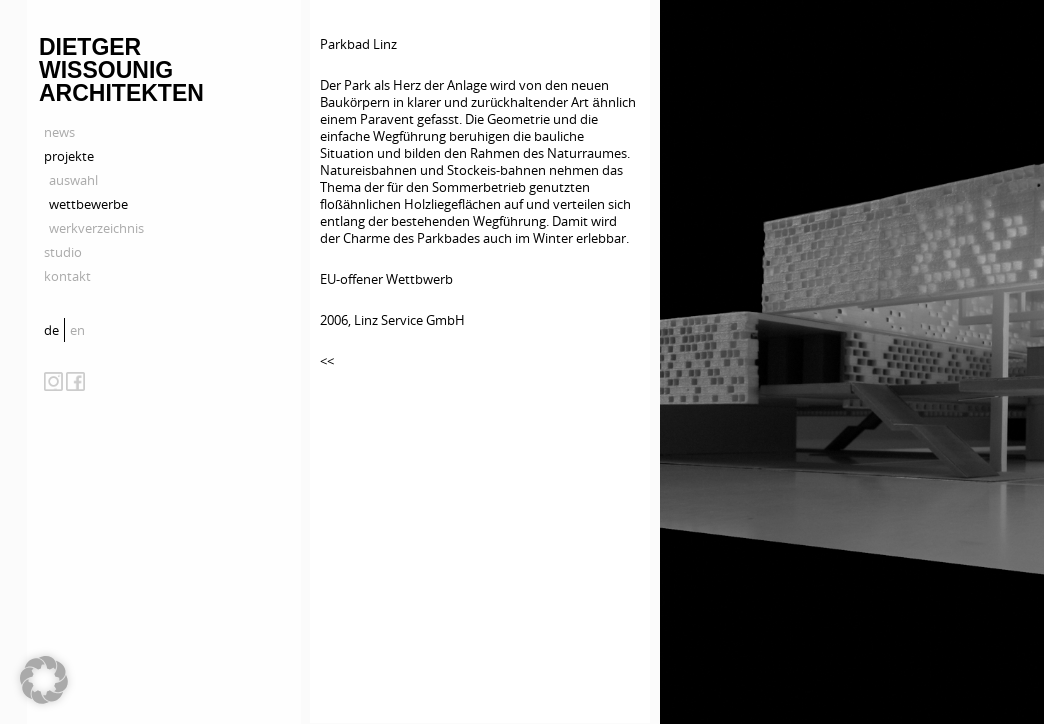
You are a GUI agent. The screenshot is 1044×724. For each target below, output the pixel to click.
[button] (44, 680)
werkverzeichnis (96, 228)
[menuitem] (54, 330)
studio (63, 252)
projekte (69, 156)
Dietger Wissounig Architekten (121, 70)
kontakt (67, 276)
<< (327, 361)
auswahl (73, 180)
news (59, 132)
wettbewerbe (88, 204)
